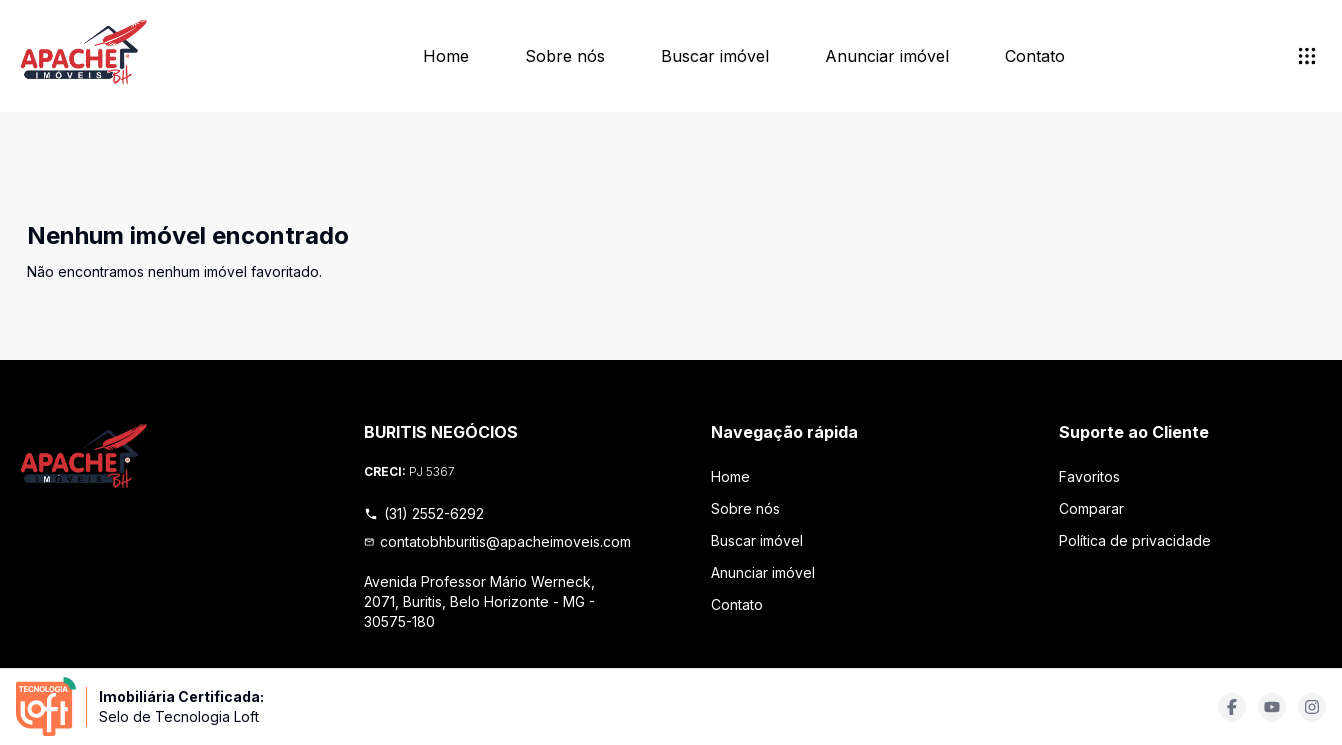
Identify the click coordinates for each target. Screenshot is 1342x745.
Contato (1035, 56)
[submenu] (1307, 56)
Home (446, 56)
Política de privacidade (1135, 540)
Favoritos (1089, 476)
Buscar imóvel (715, 56)
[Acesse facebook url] (1232, 707)
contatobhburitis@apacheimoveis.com (498, 541)
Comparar (1091, 508)
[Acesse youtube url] (1272, 707)
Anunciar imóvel (887, 56)
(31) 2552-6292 (424, 513)
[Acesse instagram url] (1312, 707)
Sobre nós (565, 56)
